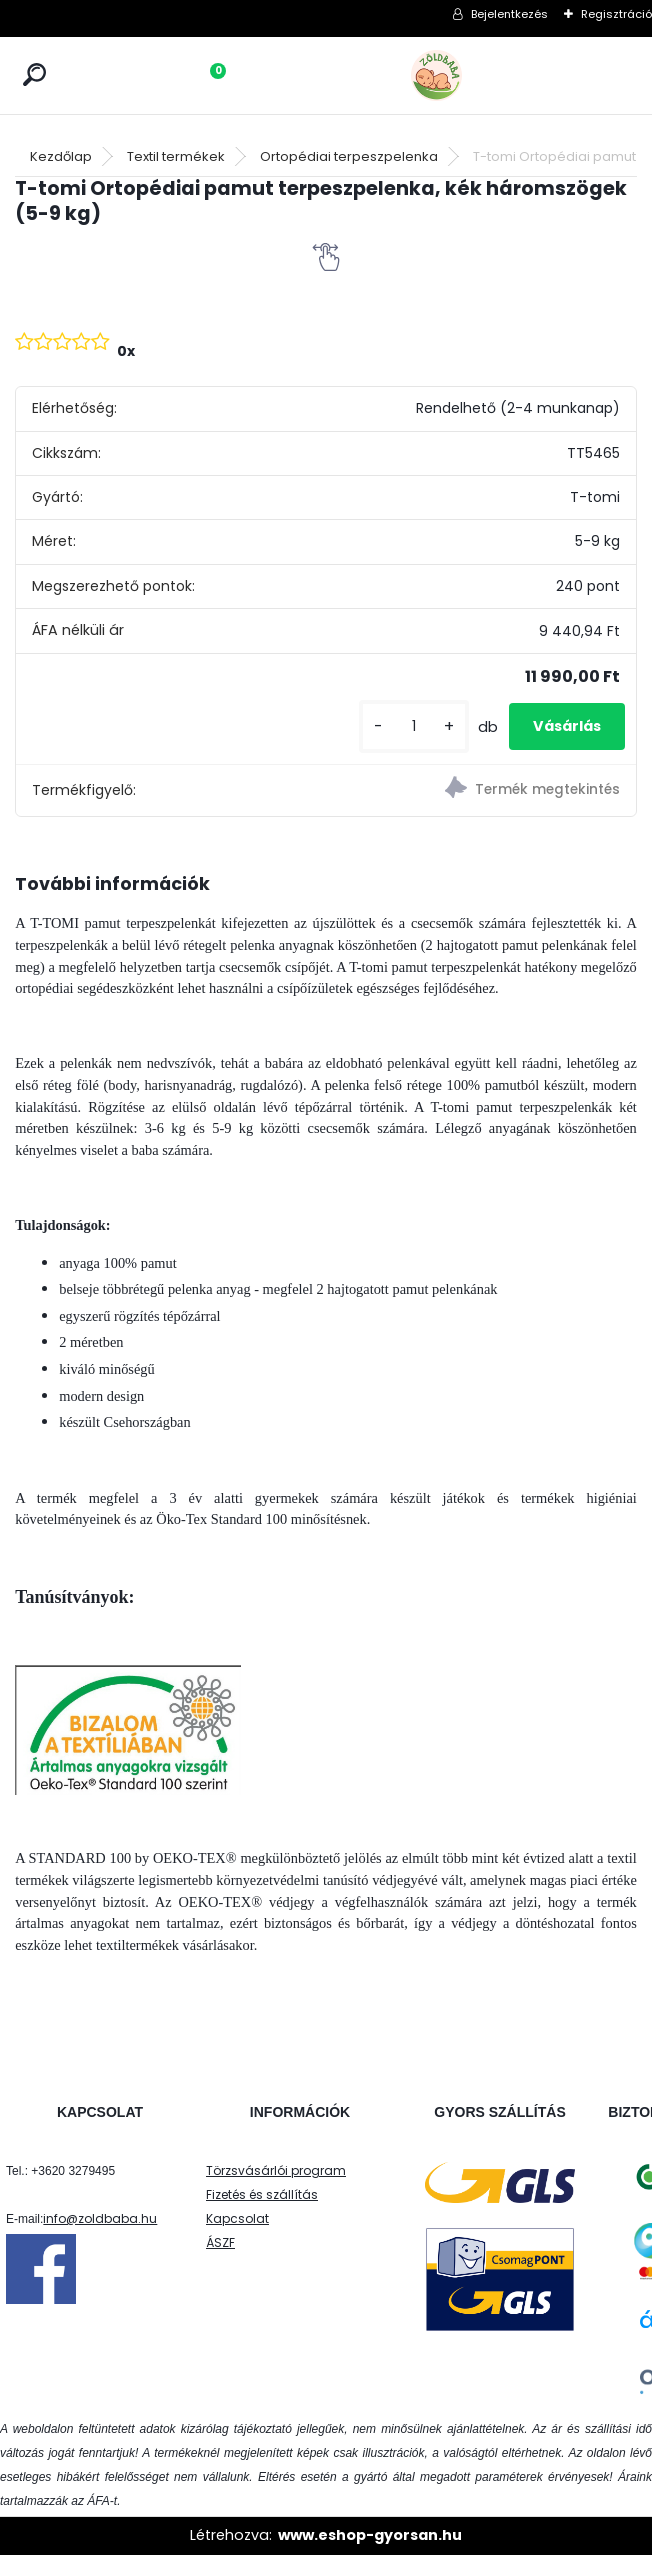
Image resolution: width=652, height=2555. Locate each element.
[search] (34, 74)
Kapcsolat (237, 2218)
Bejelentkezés (509, 14)
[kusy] (414, 726)
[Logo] (481, 75)
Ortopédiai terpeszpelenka (349, 156)
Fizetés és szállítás (262, 2194)
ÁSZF (220, 2242)
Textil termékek (176, 156)
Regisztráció (616, 14)
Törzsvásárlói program (276, 2170)
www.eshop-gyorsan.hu (370, 2535)
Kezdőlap (61, 156)
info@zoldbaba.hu (100, 2218)
